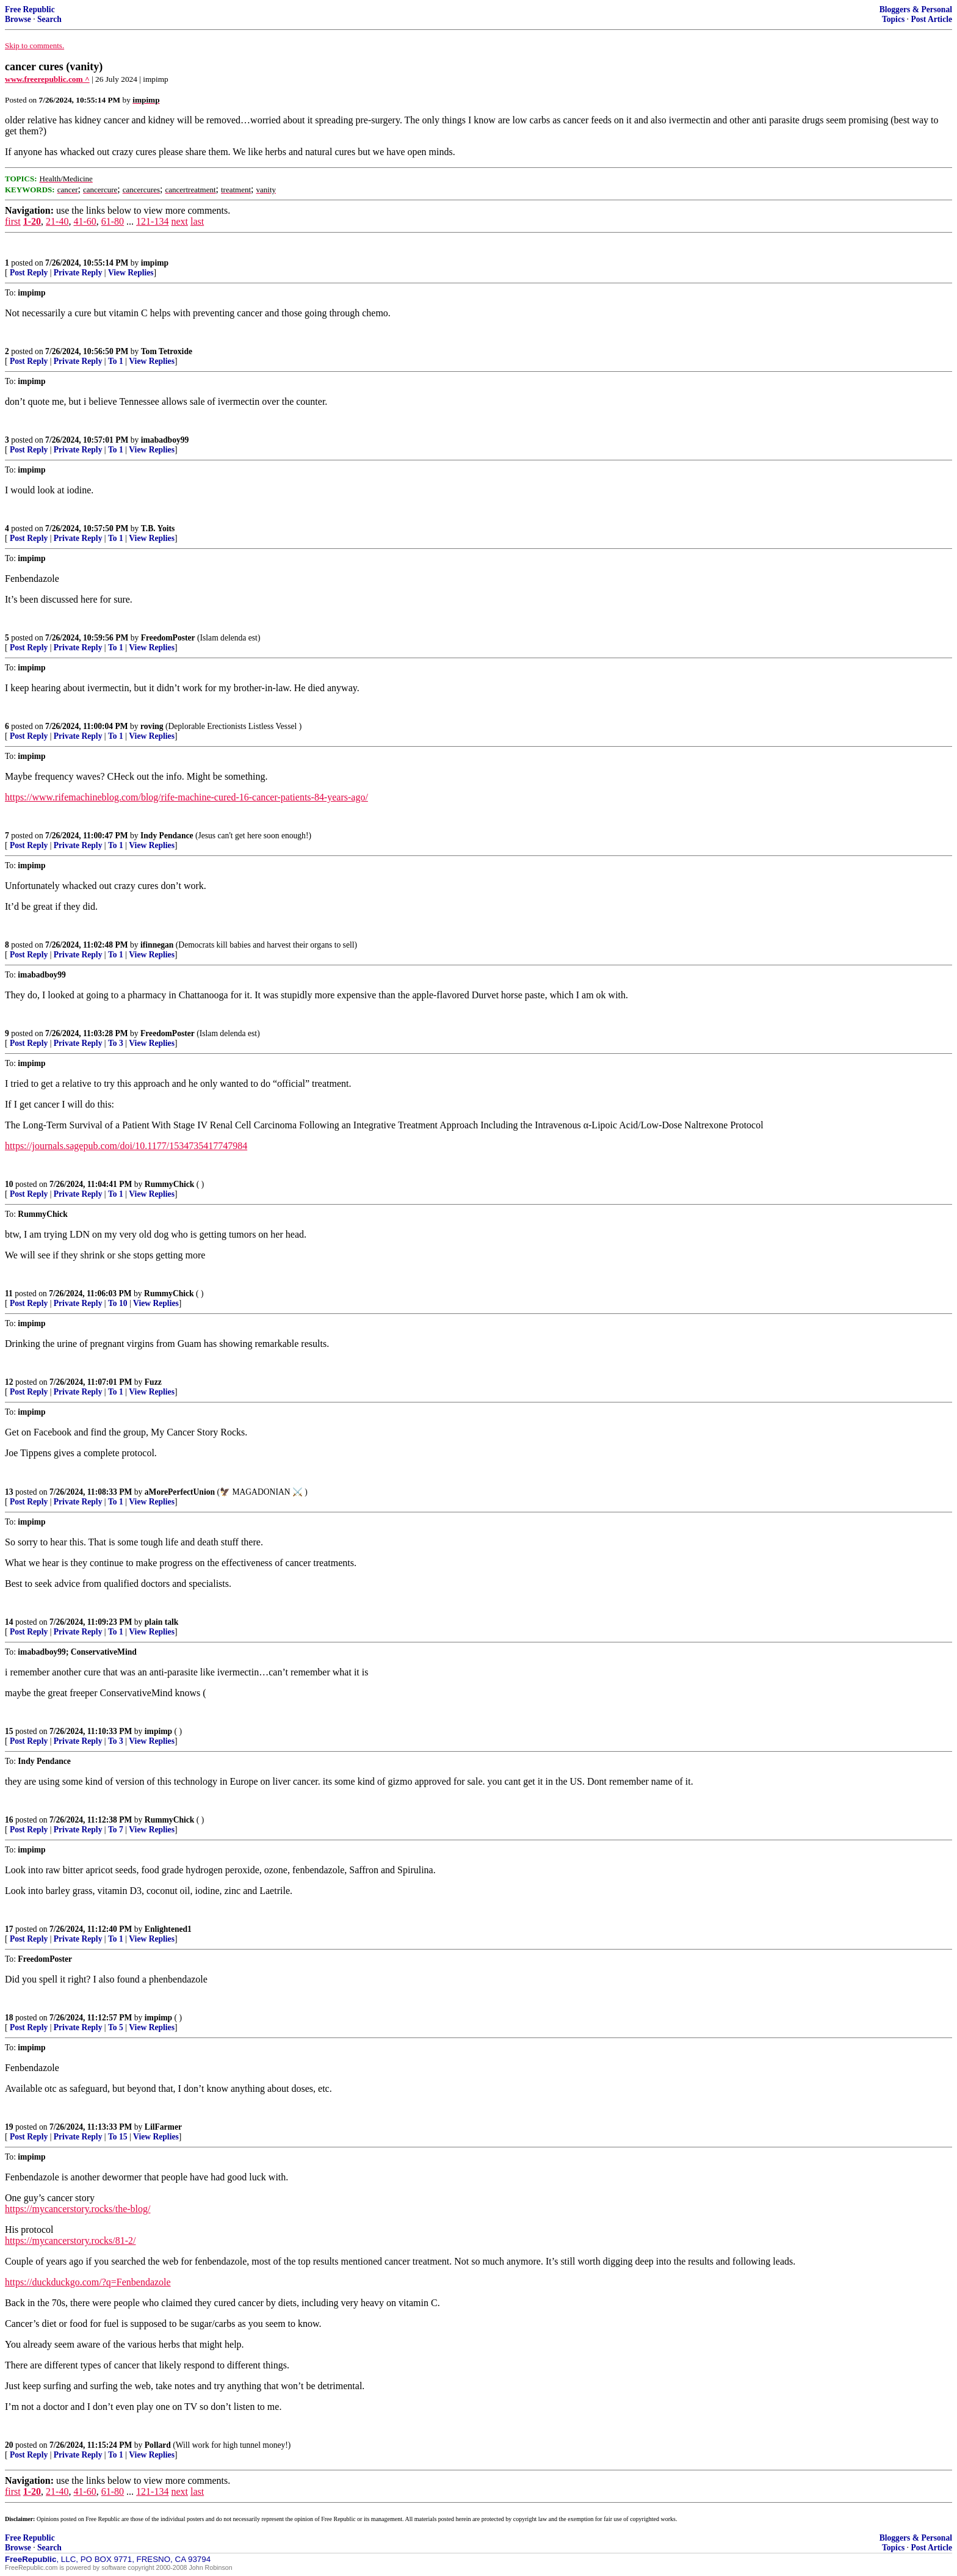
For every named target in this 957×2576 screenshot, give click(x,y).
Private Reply (78, 272)
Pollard (158, 2445)
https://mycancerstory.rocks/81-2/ (70, 2240)
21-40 (57, 221)
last (197, 221)
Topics (893, 19)
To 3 (115, 1043)
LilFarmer (163, 2127)
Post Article (931, 19)
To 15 (118, 2136)
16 (9, 1819)
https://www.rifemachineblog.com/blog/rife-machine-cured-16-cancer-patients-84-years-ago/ (186, 797)
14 (9, 1622)
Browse (18, 19)
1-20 (32, 221)
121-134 (152, 221)
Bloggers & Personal (915, 9)
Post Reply (29, 272)
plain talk (162, 1622)
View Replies (131, 272)
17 (9, 1929)
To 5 (115, 2027)
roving (152, 726)
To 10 (118, 1303)
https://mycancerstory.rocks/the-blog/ (77, 2209)
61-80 (112, 221)
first (13, 221)
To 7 (115, 1829)
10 (9, 1184)
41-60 (84, 221)
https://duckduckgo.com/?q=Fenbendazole (88, 2282)
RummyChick (170, 1184)
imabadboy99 (165, 439)
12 (9, 1382)
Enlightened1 (168, 1929)
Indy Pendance (166, 835)
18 (9, 2017)
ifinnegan (156, 944)
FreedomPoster (168, 637)
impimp (154, 262)
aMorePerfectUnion (180, 1492)
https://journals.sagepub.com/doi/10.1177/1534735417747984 (126, 1146)
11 (9, 1293)
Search (49, 19)
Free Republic (30, 9)
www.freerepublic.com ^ (47, 79)
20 (9, 2445)
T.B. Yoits (158, 528)
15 (9, 1731)
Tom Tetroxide (166, 351)
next (179, 221)
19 (9, 2127)
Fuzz (153, 1382)
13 (9, 1492)
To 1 (115, 361)
